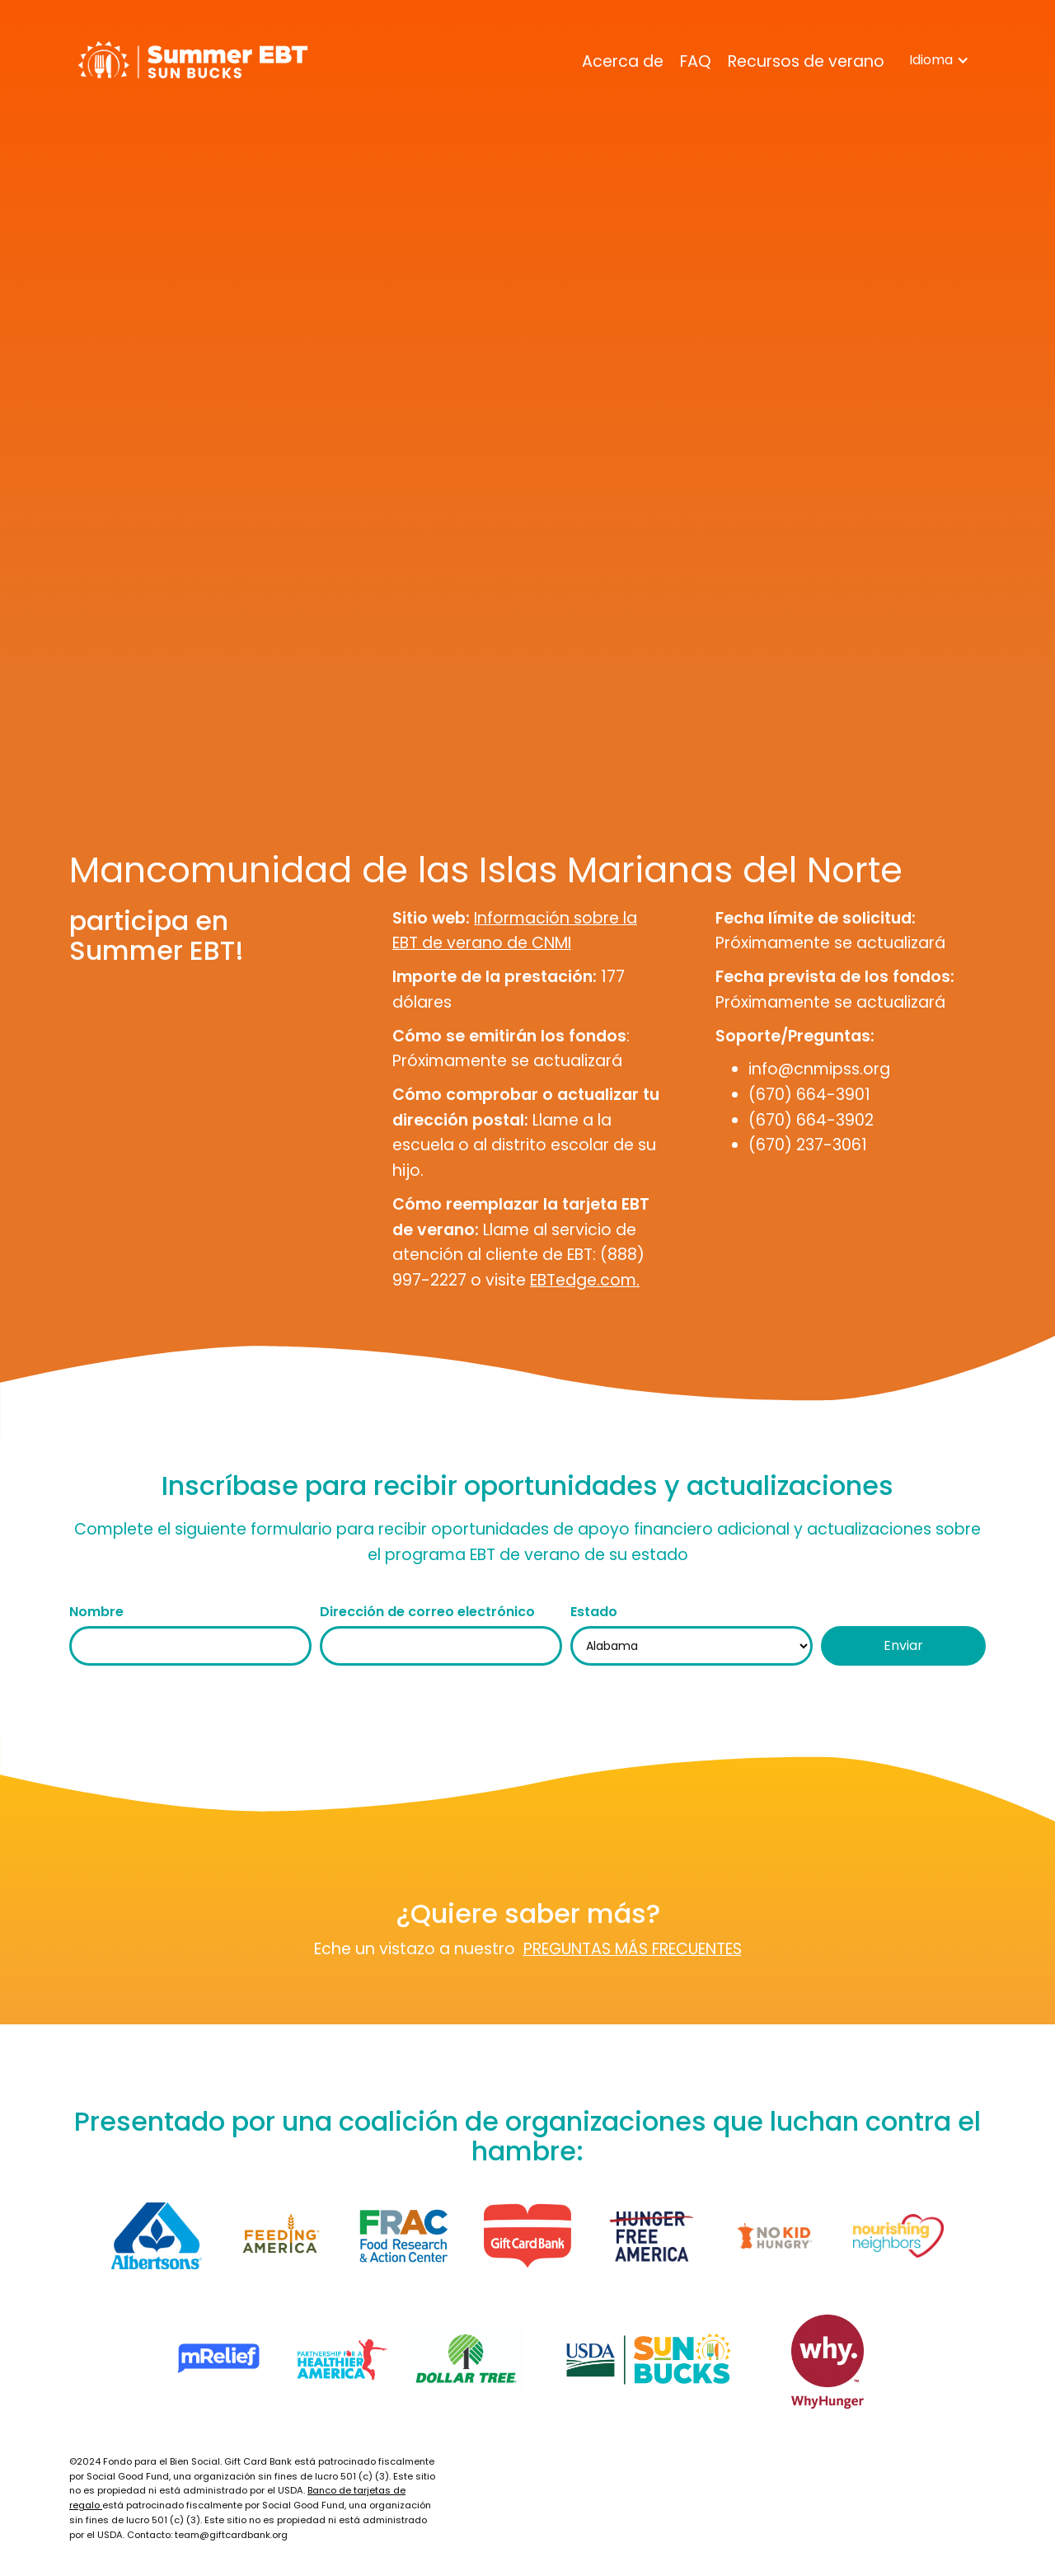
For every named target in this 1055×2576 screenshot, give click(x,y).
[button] (939, 60)
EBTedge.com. (585, 1280)
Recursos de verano (806, 61)
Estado (593, 1611)
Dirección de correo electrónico (427, 1611)
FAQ (695, 61)
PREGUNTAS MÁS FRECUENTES (632, 1949)
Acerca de (622, 61)
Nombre (96, 1611)
